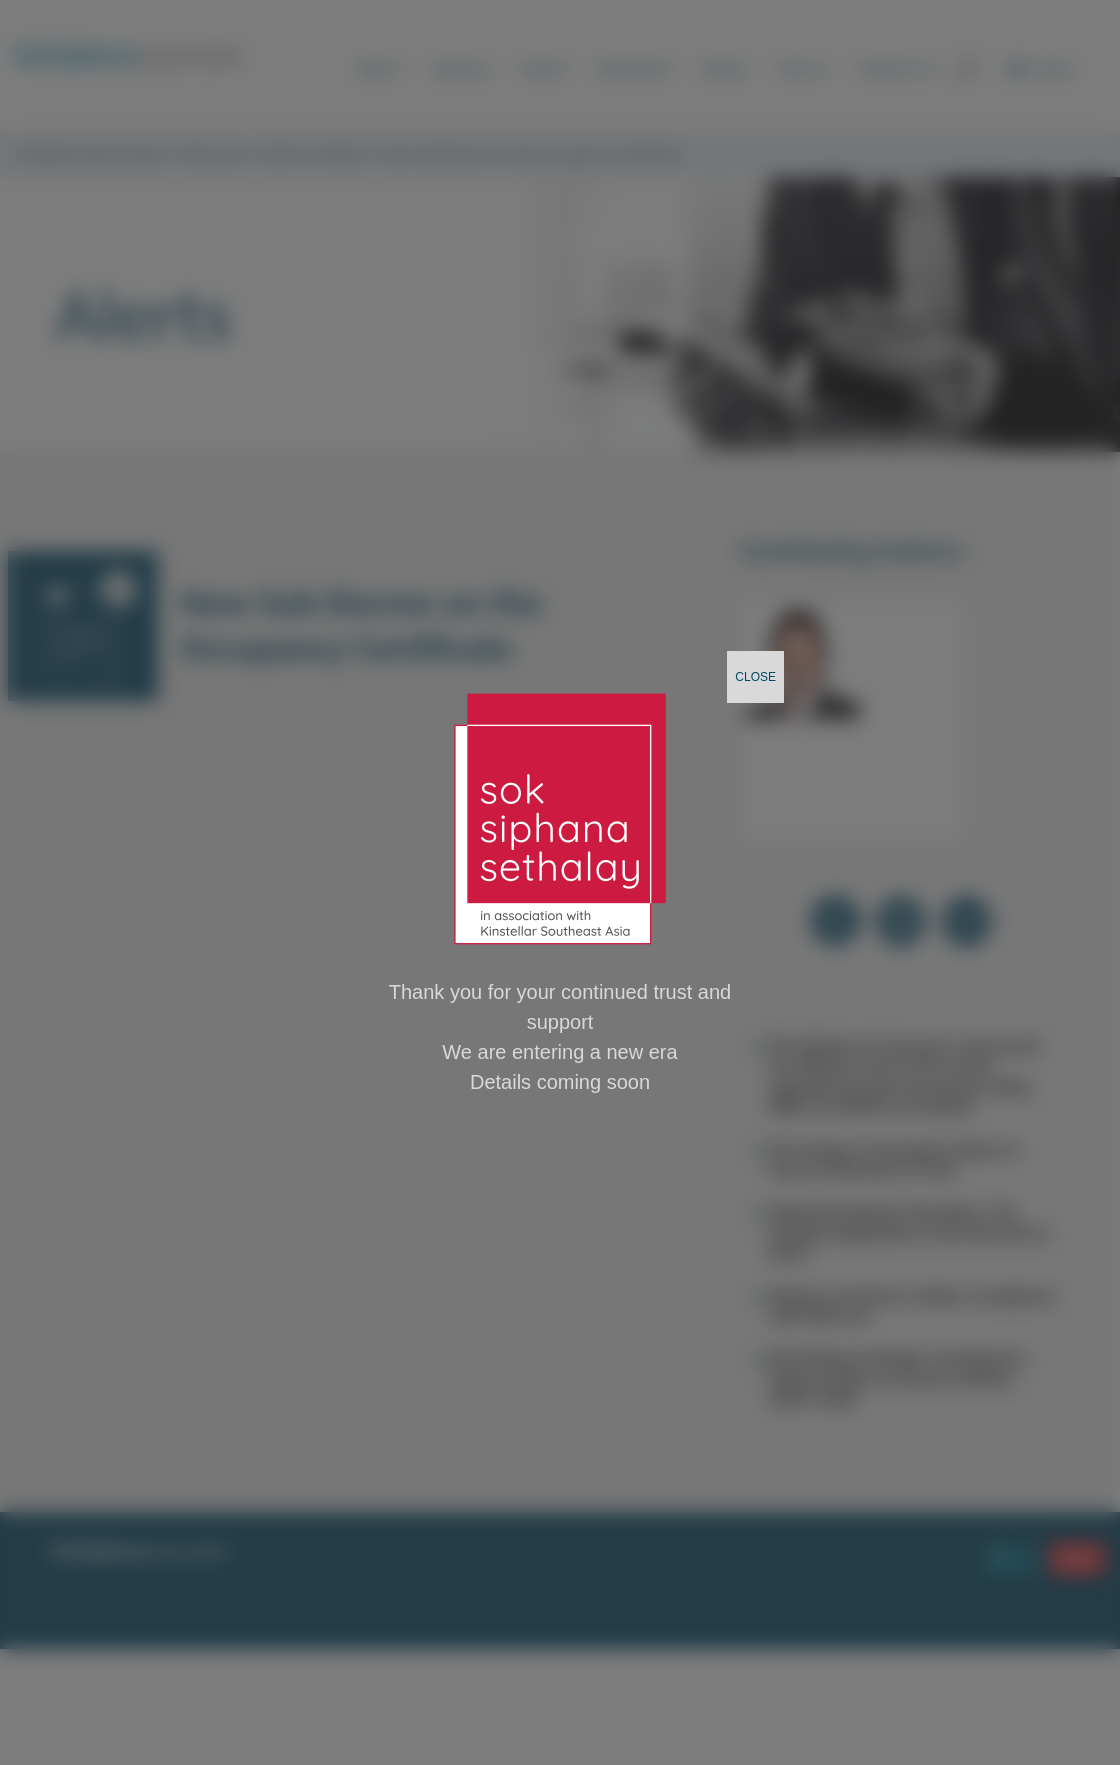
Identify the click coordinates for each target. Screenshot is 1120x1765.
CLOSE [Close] (755, 677)
